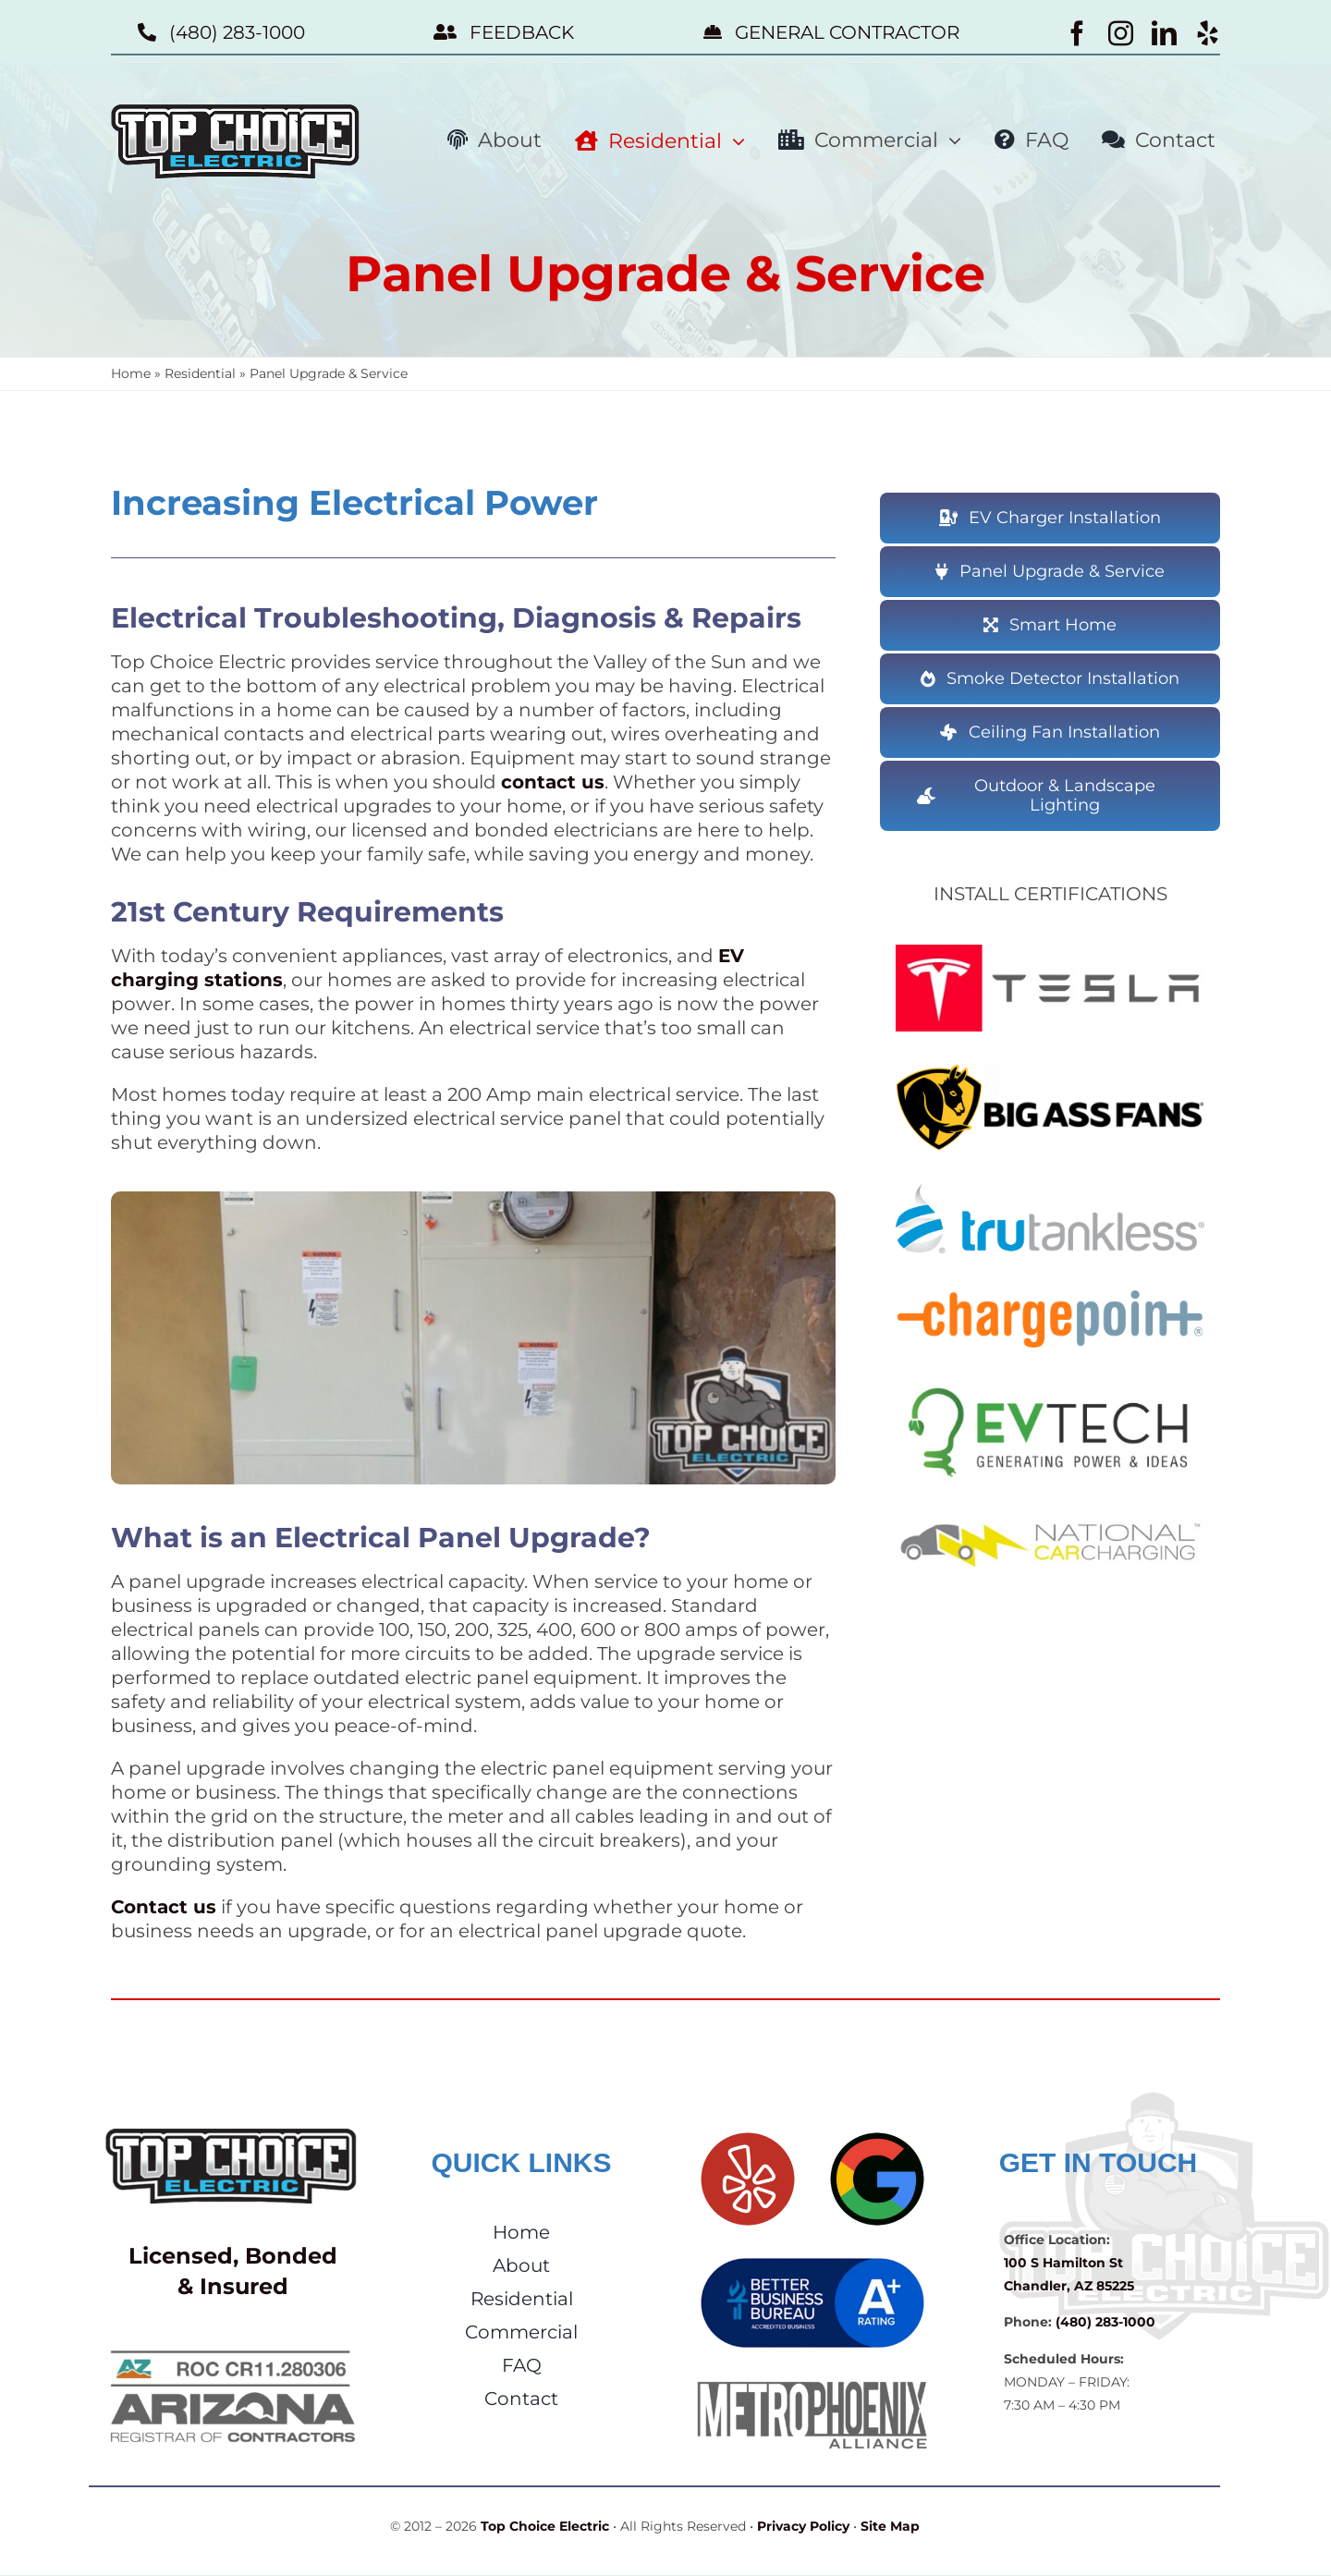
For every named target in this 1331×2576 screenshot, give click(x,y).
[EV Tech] (1050, 1391)
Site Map (890, 2526)
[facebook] (1077, 32)
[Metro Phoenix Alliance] (812, 2387)
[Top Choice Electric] (232, 2135)
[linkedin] (1164, 32)
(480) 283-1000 (1105, 2322)
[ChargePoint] (1050, 1291)
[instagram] (1120, 32)
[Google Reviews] (877, 2135)
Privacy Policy (803, 2526)
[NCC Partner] (1050, 1520)
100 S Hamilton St (1063, 2262)
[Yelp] (748, 2135)
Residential (200, 373)
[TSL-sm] (1050, 951)
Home (131, 373)
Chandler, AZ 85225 (1069, 2285)
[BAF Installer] (1050, 1069)
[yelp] (1207, 32)
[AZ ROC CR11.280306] (232, 2346)
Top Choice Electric (545, 2526)
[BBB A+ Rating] (812, 2260)
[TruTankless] (1050, 1189)
